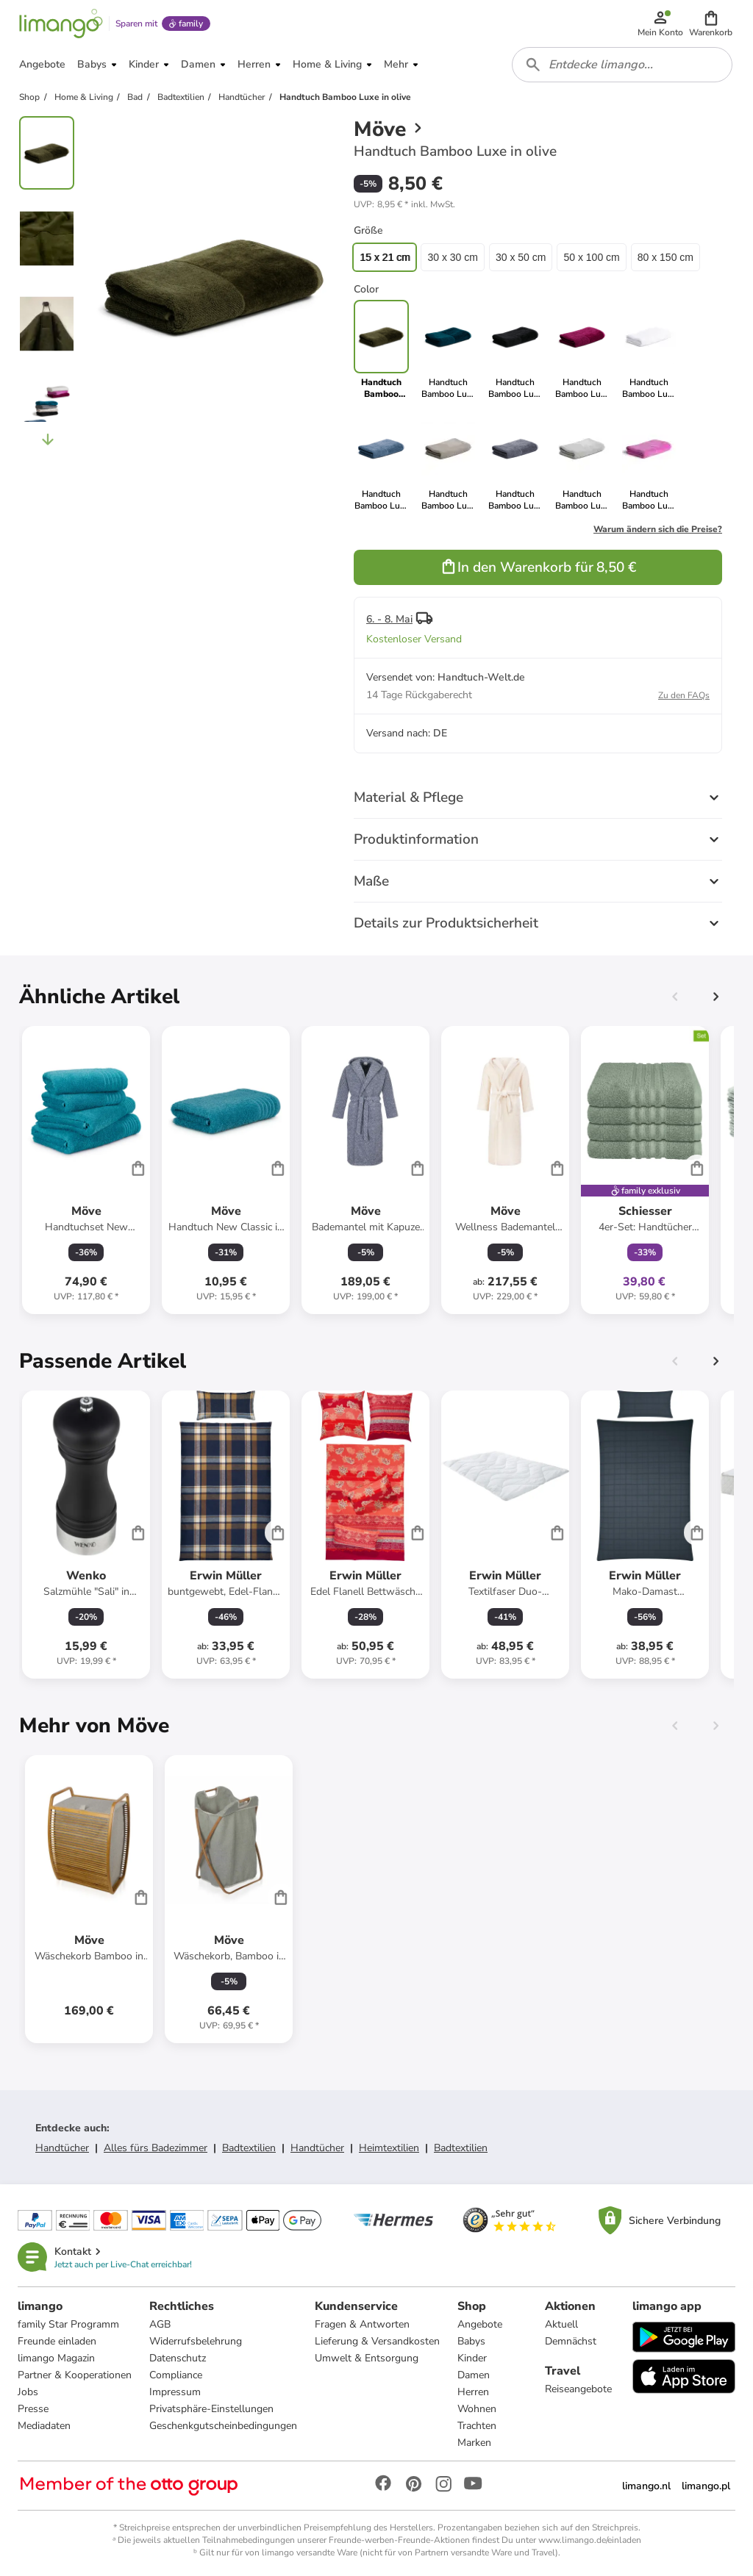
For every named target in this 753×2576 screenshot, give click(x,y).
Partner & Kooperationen (75, 2375)
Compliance (175, 2375)
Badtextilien (249, 2148)
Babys (471, 2341)
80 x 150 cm (665, 257)
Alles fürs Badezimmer (155, 2148)
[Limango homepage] (61, 23)
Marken (474, 2443)
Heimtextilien (389, 2148)
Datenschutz (177, 2358)
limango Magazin (56, 2358)
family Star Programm (68, 2324)
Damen (473, 2375)
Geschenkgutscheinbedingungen (223, 2426)
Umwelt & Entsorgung (366, 2358)
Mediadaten (44, 2426)
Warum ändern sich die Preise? (657, 529)
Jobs (28, 2392)
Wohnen (476, 2409)
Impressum (175, 2392)
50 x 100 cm (591, 257)
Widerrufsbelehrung (195, 2341)
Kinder (472, 2358)
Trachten (476, 2426)
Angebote (479, 2324)
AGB (160, 2324)
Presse (33, 2409)
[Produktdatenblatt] (86, 1170)
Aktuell (561, 2324)
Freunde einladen (57, 2341)
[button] (710, 23)
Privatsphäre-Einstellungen (211, 2409)
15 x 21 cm (385, 257)
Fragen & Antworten (362, 2324)
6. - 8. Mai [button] (389, 619)
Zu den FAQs (684, 695)
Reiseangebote (578, 2389)
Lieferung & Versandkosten (377, 2341)
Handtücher (62, 2148)
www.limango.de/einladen (589, 2540)
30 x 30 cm (452, 257)
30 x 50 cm (521, 257)
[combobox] (622, 64)
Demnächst (570, 2341)
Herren (473, 2392)
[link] (448, 350)
